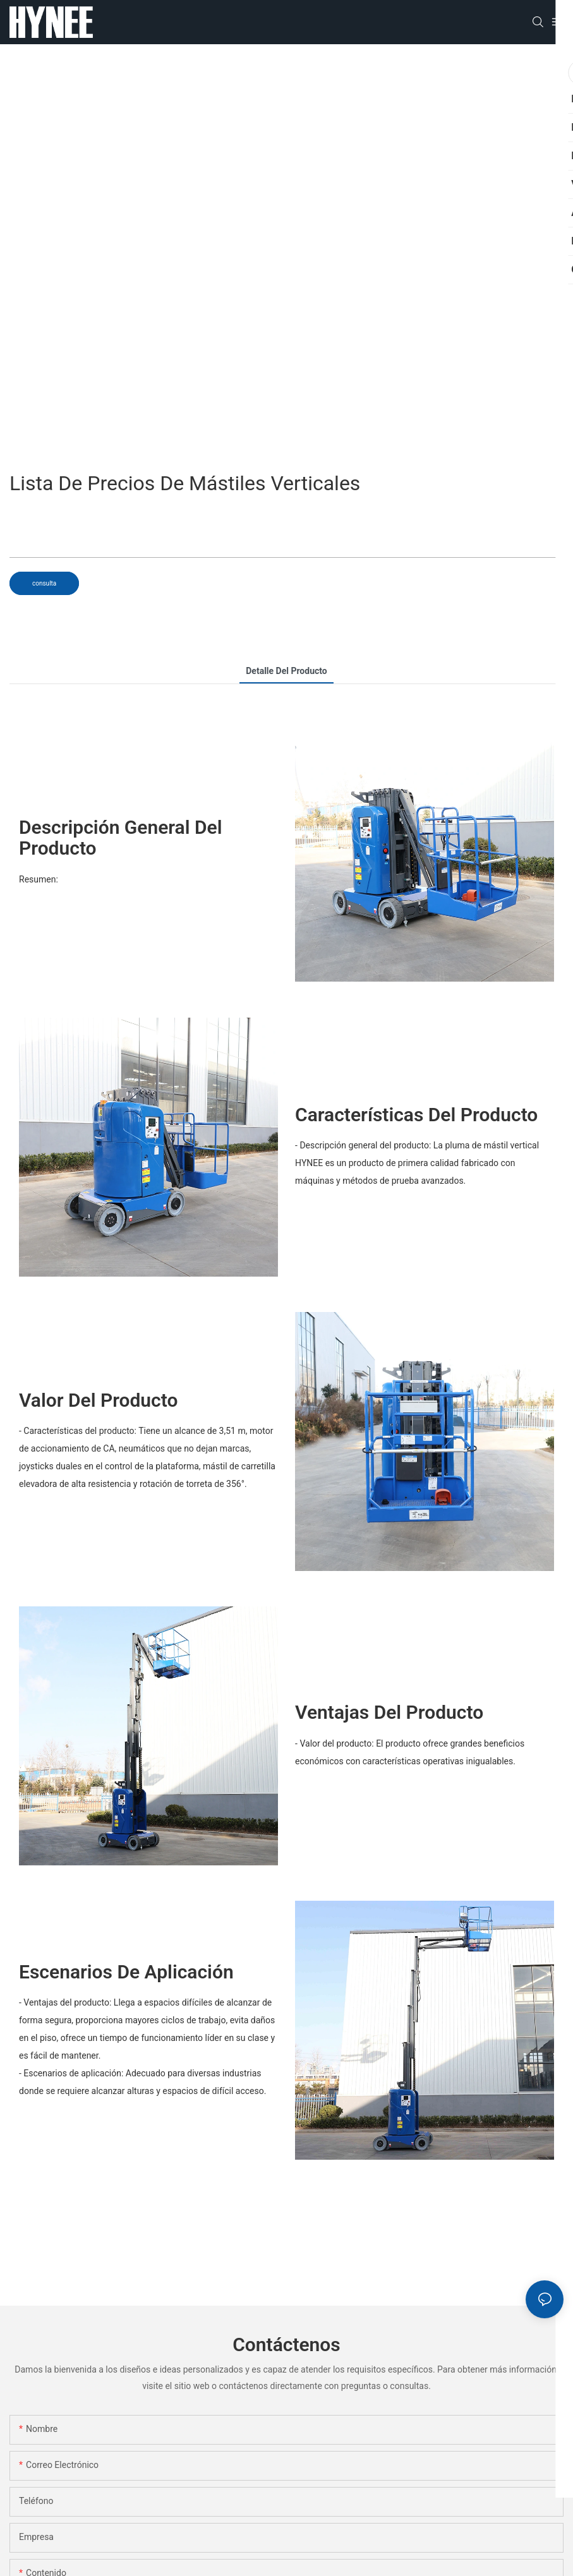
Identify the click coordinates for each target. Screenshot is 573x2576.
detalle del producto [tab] (286, 671)
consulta (44, 583)
